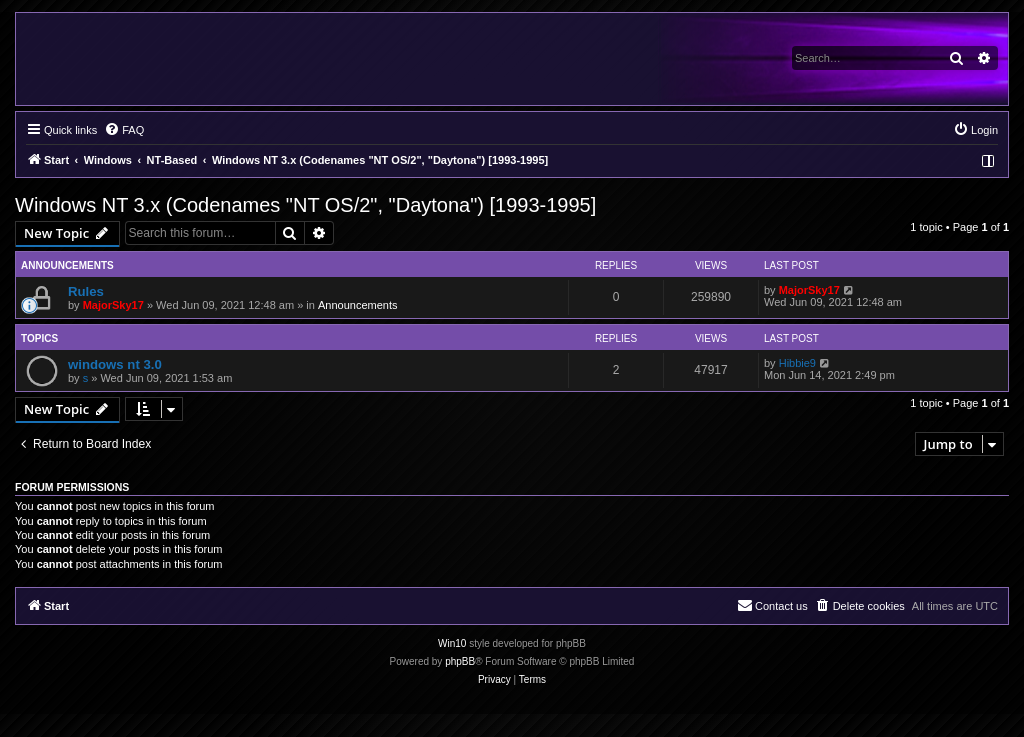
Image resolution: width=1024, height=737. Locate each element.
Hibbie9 (797, 363)
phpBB (460, 661)
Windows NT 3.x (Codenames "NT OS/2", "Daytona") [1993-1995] (305, 205)
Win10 (452, 643)
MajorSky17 (113, 305)
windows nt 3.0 (115, 364)
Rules (86, 291)
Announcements (358, 305)
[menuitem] (124, 130)
